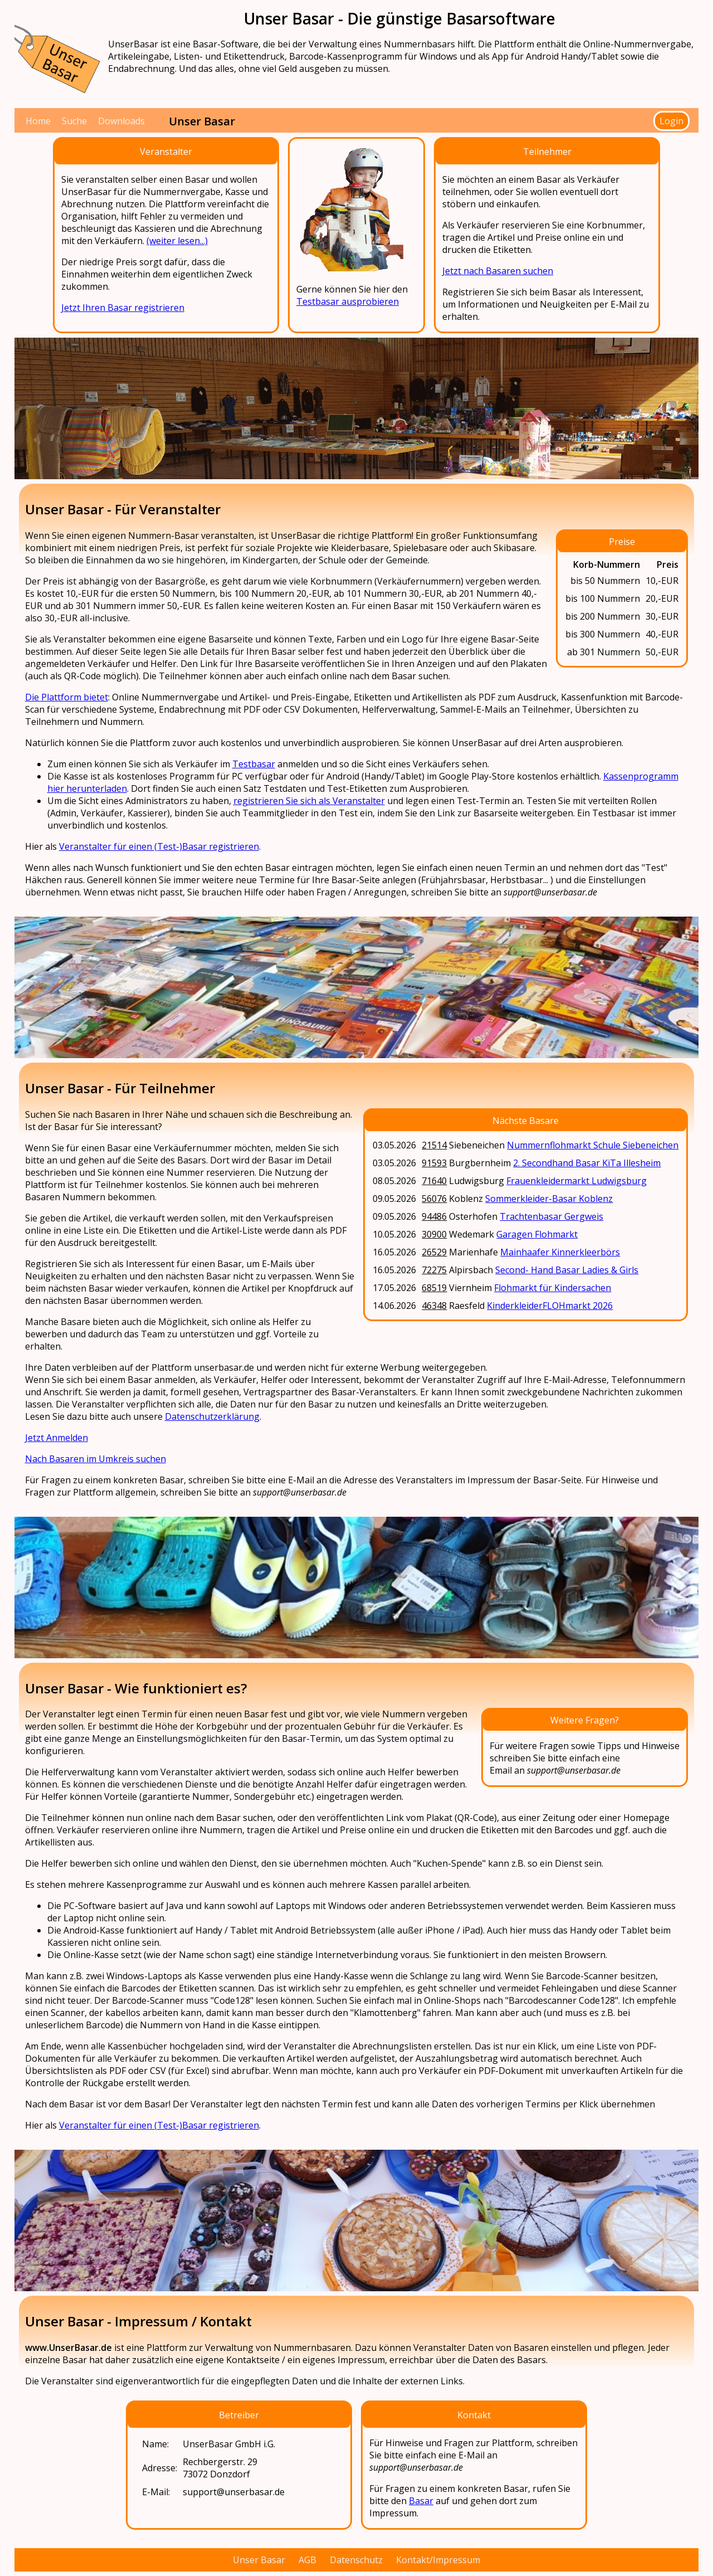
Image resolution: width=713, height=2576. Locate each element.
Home (38, 121)
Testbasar (253, 764)
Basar (421, 2501)
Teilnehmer (547, 151)
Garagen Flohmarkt (537, 1234)
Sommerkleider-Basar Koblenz (549, 1198)
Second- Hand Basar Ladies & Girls (566, 1270)
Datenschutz (356, 2560)
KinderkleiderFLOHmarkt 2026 (550, 1305)
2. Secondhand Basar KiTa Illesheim (587, 1163)
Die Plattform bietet (66, 697)
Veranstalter (166, 151)
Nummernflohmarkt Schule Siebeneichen (592, 1145)
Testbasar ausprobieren (347, 301)
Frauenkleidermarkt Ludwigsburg (576, 1181)
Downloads (121, 121)
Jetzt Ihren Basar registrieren (122, 307)
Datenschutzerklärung (212, 1416)
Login (671, 121)
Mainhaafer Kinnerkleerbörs (560, 1252)
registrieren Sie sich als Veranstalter (309, 801)
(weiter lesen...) (177, 241)
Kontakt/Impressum (438, 2560)
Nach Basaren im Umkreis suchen (95, 1459)
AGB (307, 2560)
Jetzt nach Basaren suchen (497, 271)
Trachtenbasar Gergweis (551, 1216)
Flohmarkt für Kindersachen (552, 1288)
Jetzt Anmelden (56, 1437)
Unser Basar (259, 2560)
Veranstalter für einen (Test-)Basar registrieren (159, 846)
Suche (74, 121)
